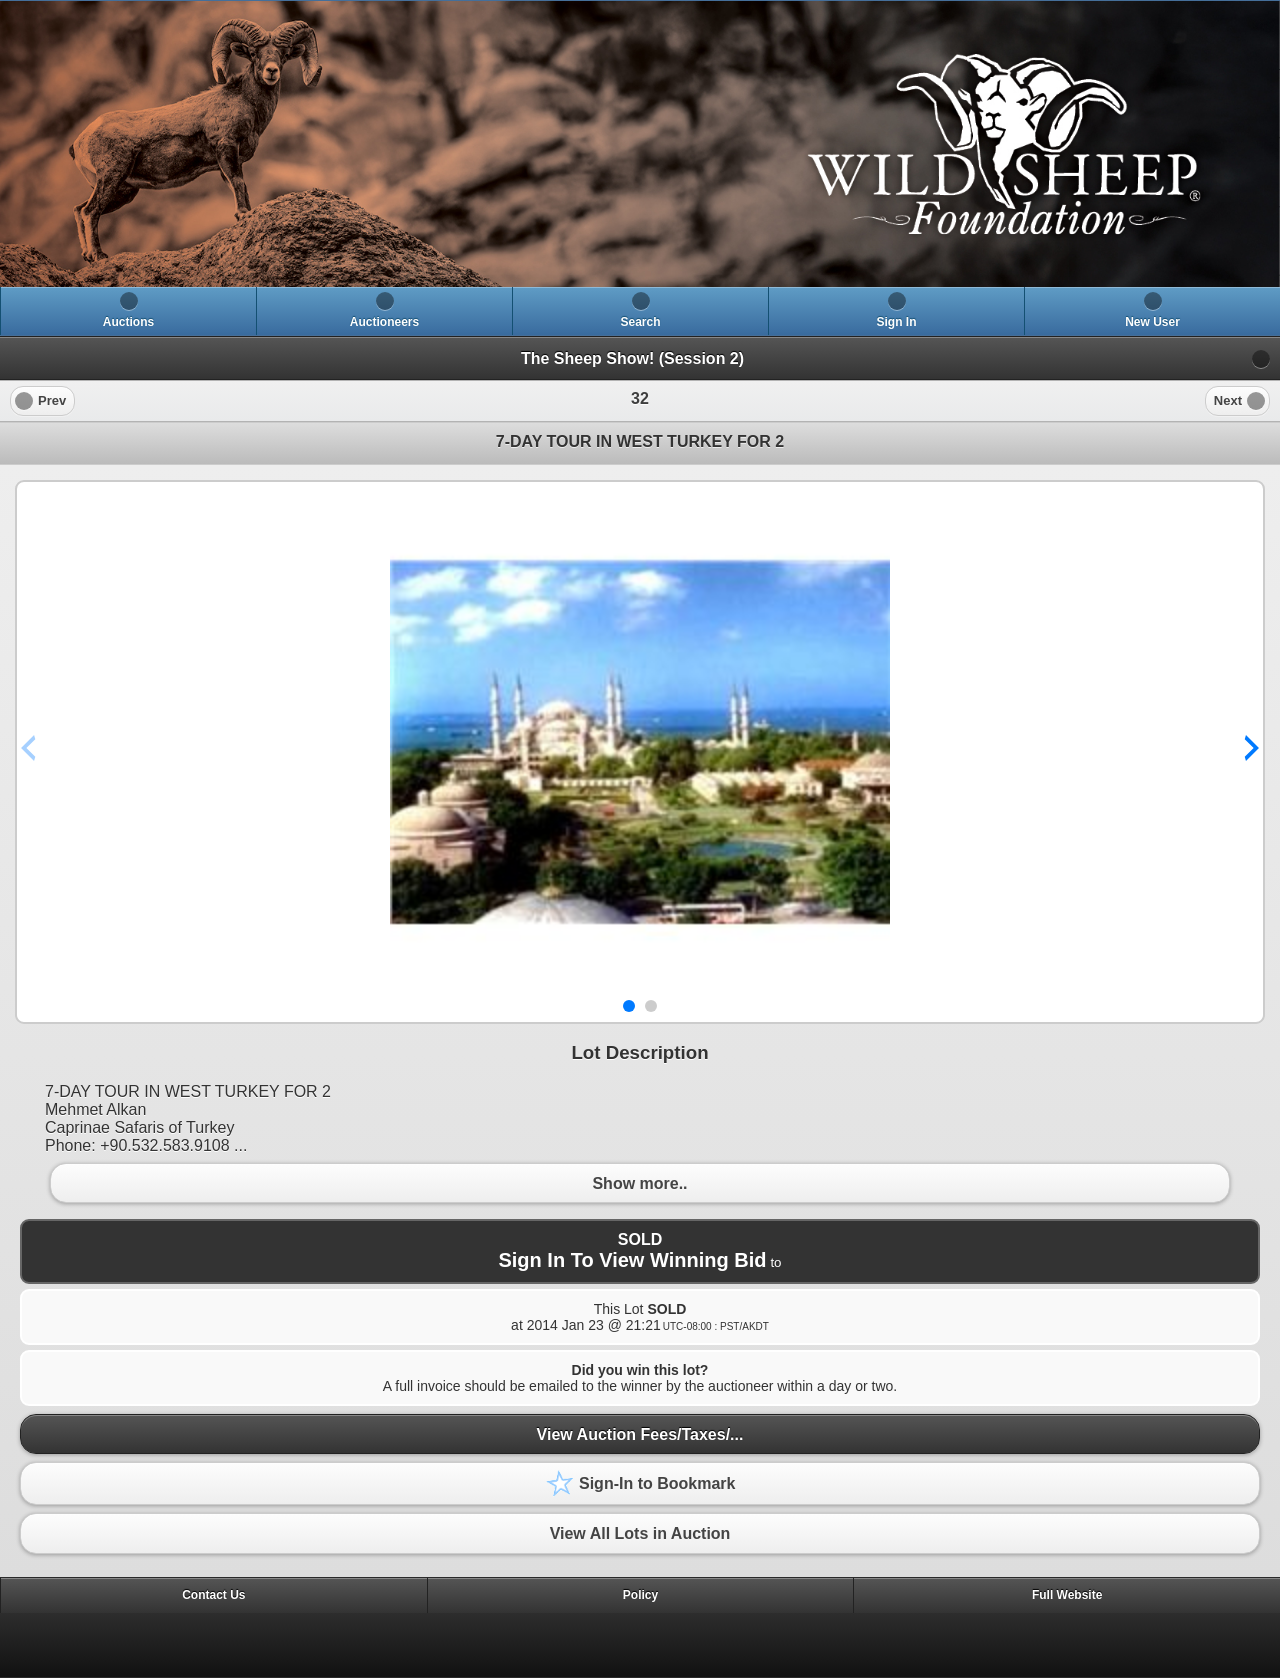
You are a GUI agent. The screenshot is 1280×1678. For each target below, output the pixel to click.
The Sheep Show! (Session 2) (632, 358)
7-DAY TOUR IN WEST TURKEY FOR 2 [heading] (640, 441)
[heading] (640, 144)
